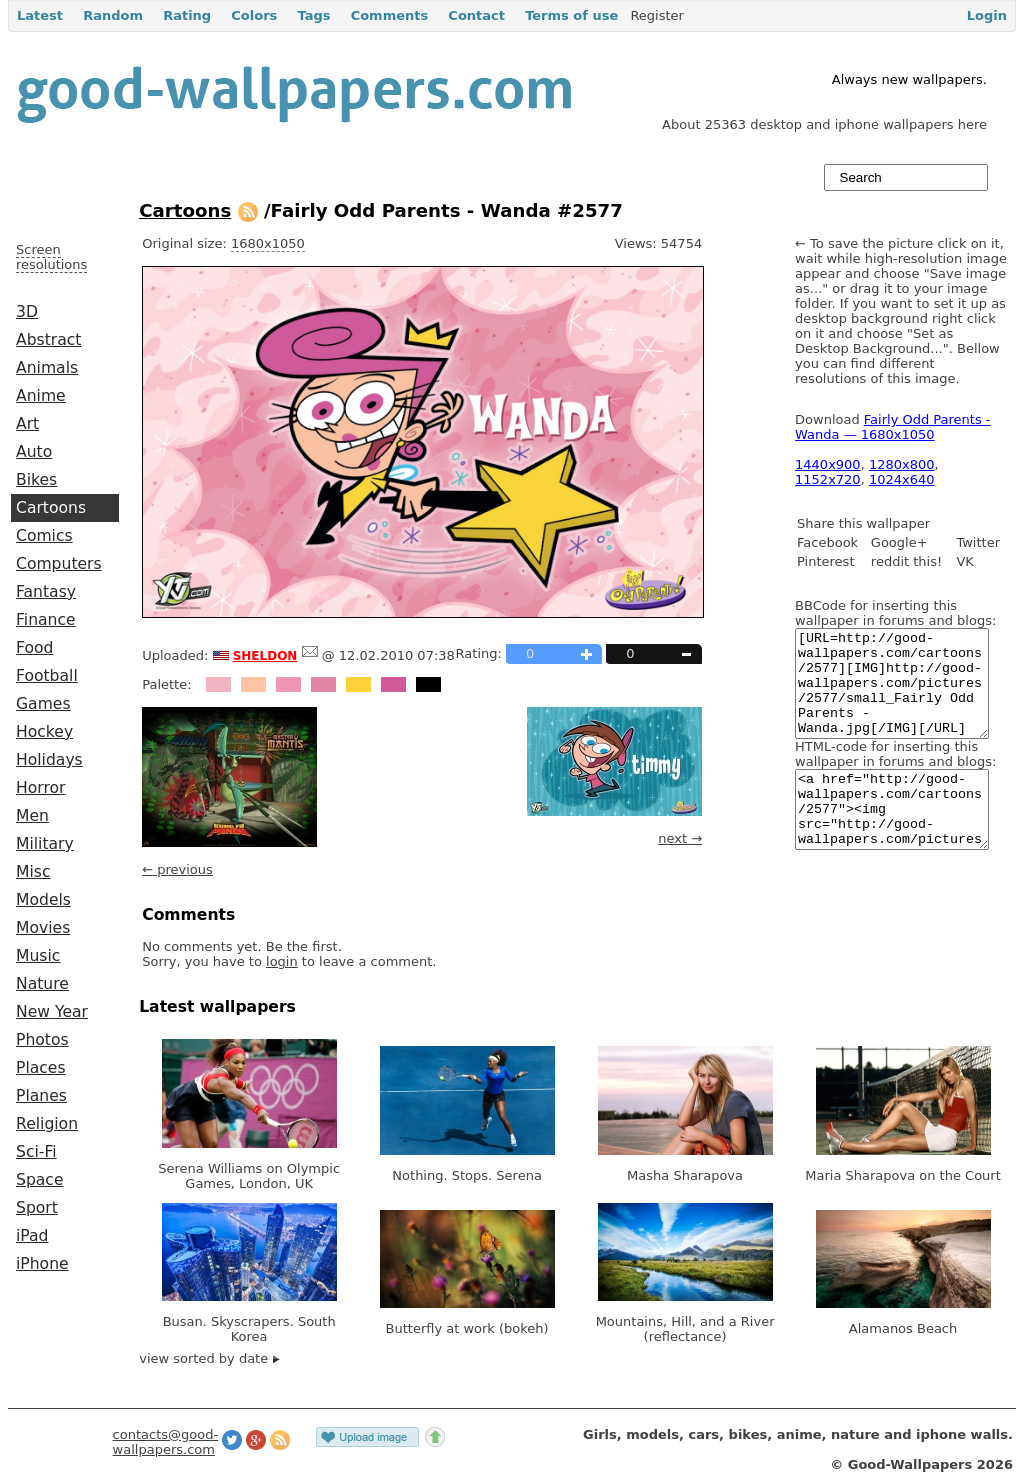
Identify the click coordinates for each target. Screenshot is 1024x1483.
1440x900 (828, 464)
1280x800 (902, 464)
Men (32, 816)
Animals (47, 368)
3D (27, 312)
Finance (46, 620)
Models (43, 900)
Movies (43, 928)
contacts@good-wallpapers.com (166, 1442)
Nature (42, 984)
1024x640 (902, 479)
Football (47, 676)
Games (43, 704)
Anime (41, 396)
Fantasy (46, 592)
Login (987, 15)
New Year (52, 1012)
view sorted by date (209, 1358)
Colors (254, 15)
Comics (44, 536)
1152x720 (828, 479)
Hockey (44, 732)
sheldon (265, 654)
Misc (33, 872)
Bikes (36, 480)
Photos (42, 1040)
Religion (47, 1124)
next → (680, 838)
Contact (476, 15)
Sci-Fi (36, 1152)
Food (34, 648)
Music (38, 956)
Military (45, 844)
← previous (177, 869)
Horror (40, 788)
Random (113, 15)
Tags (313, 15)
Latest (40, 15)
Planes (41, 1096)
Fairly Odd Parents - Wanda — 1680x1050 (893, 427)
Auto (34, 452)
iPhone (42, 1264)
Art (27, 424)
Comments (390, 15)
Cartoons (51, 508)
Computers (59, 564)
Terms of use (571, 15)
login (282, 961)
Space (40, 1180)
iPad (32, 1236)
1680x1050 (268, 243)
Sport (37, 1208)
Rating (187, 15)
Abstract (48, 340)
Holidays (49, 760)
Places (41, 1068)
